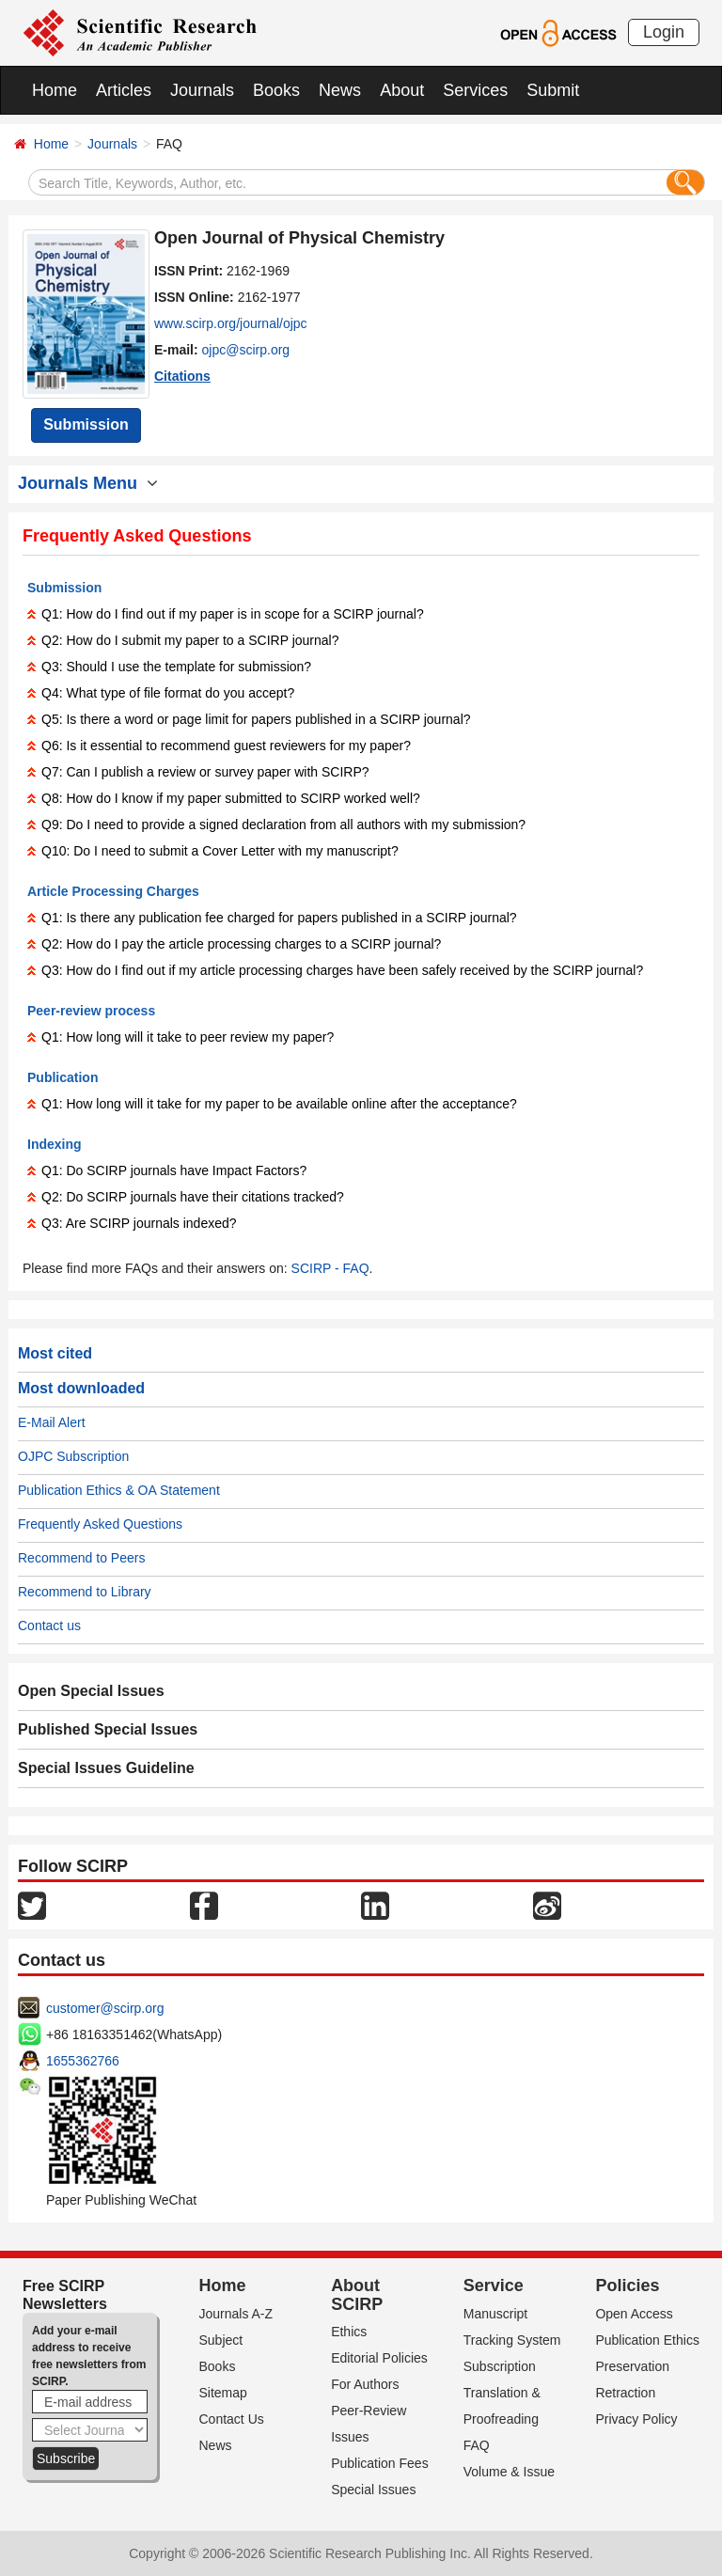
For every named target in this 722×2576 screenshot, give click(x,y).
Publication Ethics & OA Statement (119, 1490)
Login (663, 32)
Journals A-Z (236, 2313)
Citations (182, 376)
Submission (86, 424)
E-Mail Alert (52, 1422)
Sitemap (223, 2392)
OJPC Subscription (73, 1456)
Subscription (499, 2366)
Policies (627, 2285)
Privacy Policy (636, 2419)
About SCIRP (357, 2295)
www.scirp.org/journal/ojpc (230, 323)
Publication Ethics (647, 2340)
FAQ (476, 2445)
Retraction (625, 2392)
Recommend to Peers (81, 1557)
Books (276, 90)
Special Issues (373, 2489)
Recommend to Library (84, 1591)
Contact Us (231, 2419)
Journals (202, 90)
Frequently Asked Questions (100, 1523)
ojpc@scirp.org (246, 349)
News (340, 90)
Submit (552, 90)
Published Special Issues (107, 1729)
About (402, 90)
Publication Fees (380, 2463)
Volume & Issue (509, 2471)
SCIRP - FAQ (330, 1268)
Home (54, 90)
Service (493, 2285)
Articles (123, 90)
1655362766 (82, 2060)
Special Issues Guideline (106, 1768)
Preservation (632, 2366)
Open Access (634, 2313)
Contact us (49, 1625)
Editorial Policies (379, 2357)
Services (475, 90)
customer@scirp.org (105, 2008)
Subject (221, 2340)
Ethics (349, 2331)
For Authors (365, 2384)
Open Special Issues (91, 1691)
